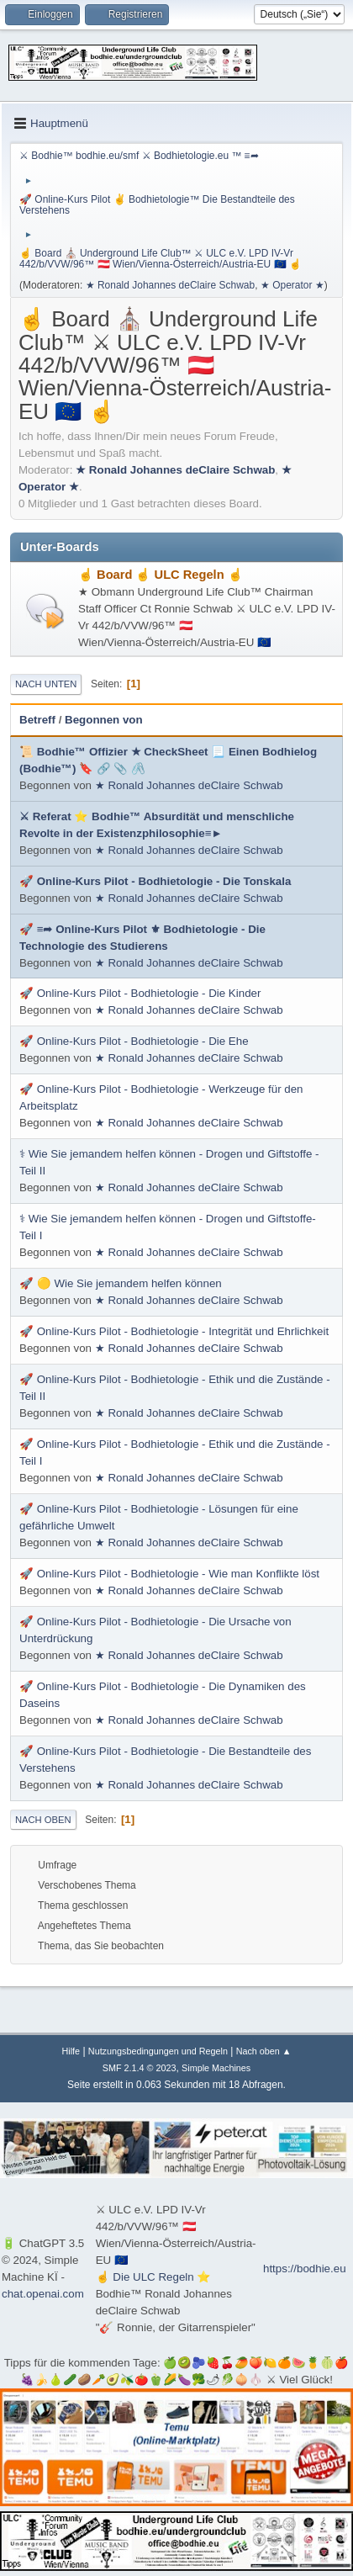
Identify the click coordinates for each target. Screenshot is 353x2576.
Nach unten (45, 684)
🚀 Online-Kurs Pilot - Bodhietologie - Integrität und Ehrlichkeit (174, 1331)
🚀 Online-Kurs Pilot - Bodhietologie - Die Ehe (134, 1041)
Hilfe (70, 2051)
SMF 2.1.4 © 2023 (139, 2068)
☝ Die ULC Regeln (147, 2277)
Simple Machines (216, 2068)
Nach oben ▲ (264, 2051)
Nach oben (43, 1820)
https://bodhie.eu (304, 2268)
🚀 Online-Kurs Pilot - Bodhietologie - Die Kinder (140, 993)
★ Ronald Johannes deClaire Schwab (171, 285)
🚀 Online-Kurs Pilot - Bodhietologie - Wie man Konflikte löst (169, 1573)
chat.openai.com (43, 2293)
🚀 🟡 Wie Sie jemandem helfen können (120, 1283)
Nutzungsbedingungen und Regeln (158, 2051)
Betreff (37, 719)
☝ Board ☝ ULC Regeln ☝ (160, 574)
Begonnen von (104, 719)
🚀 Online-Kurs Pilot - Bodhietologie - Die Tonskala (155, 881)
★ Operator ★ (292, 285)
